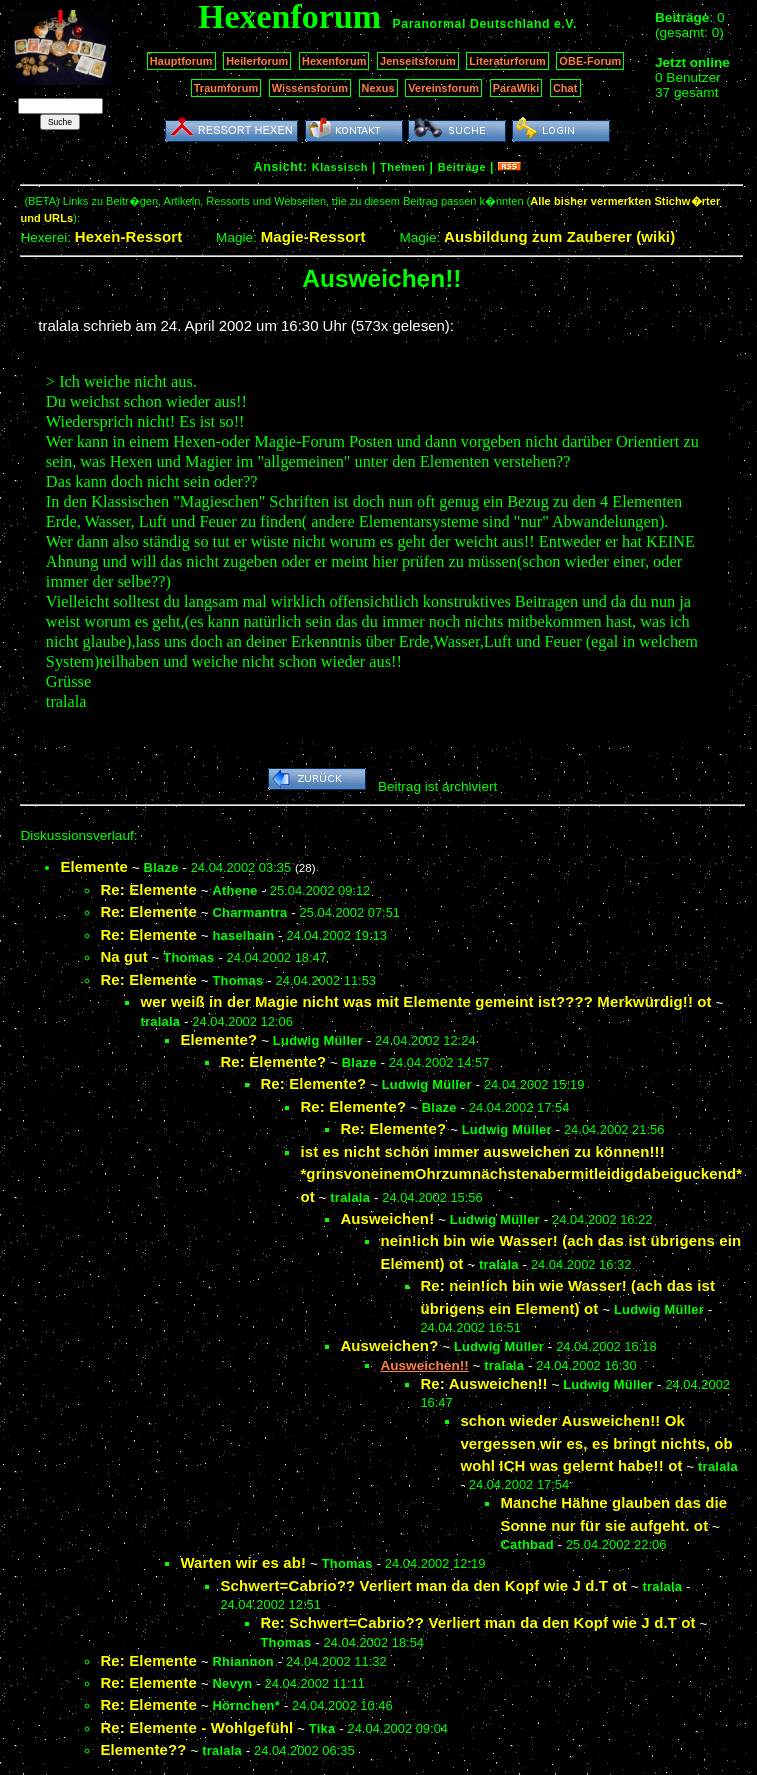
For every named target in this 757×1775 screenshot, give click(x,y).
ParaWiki (516, 88)
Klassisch (340, 167)
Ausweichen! (387, 1218)
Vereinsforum (443, 88)
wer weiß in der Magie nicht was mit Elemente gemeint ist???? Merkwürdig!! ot (425, 1001)
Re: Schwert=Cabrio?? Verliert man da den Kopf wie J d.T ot (477, 1622)
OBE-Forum (590, 61)
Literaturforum (507, 61)
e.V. (565, 24)
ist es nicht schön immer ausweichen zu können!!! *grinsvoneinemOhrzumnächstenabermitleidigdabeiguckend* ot (521, 1174)
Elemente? (218, 1039)
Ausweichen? (389, 1345)
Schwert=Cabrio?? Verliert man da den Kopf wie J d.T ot (423, 1585)
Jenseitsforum (418, 61)
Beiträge (462, 167)
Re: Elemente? (273, 1061)
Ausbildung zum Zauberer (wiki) (559, 236)
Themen (402, 167)
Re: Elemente (148, 889)
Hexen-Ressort (129, 236)
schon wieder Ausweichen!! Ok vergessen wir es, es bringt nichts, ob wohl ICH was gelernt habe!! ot (596, 1443)
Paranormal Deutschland (472, 24)
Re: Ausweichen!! (483, 1383)
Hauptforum (181, 61)
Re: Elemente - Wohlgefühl (196, 1727)
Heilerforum (257, 61)
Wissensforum (310, 88)
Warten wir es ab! (243, 1562)
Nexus (378, 88)
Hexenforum (334, 61)
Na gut (123, 956)
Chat (565, 88)
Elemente (94, 866)
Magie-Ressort (313, 236)
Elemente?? (143, 1749)
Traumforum (226, 88)
